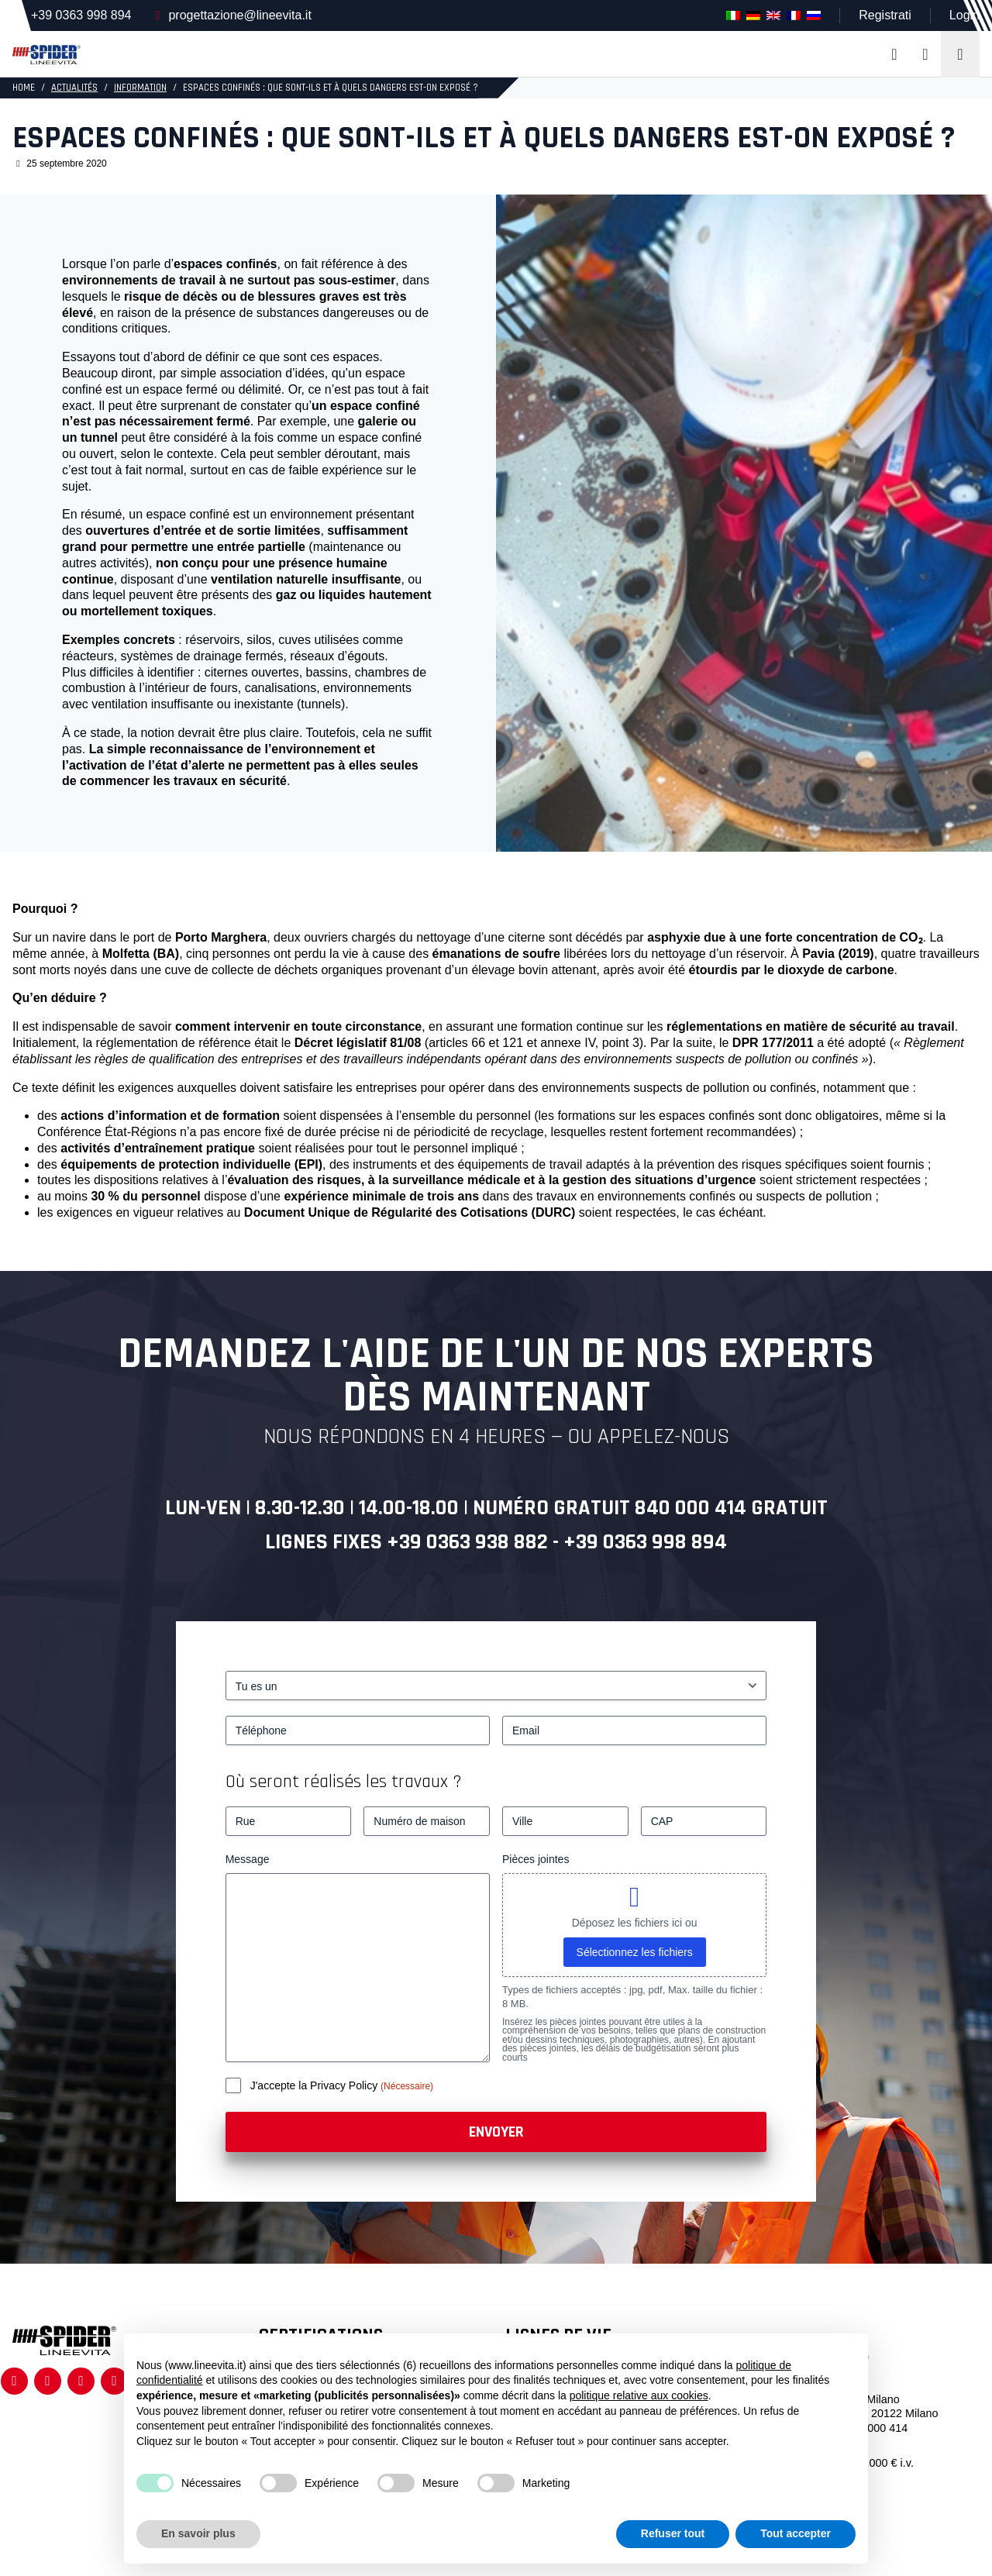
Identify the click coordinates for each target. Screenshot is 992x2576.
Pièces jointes (535, 1859)
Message (248, 1859)
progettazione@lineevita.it (239, 15)
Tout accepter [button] (795, 2533)
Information (140, 87)
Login (964, 15)
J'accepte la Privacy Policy (315, 2085)
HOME (23, 87)
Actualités (74, 87)
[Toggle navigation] (960, 54)
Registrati (885, 15)
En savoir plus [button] (198, 2533)
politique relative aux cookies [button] (639, 2395)
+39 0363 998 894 (81, 15)
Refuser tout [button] (672, 2533)
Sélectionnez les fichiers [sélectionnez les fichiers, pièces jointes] (635, 1952)
